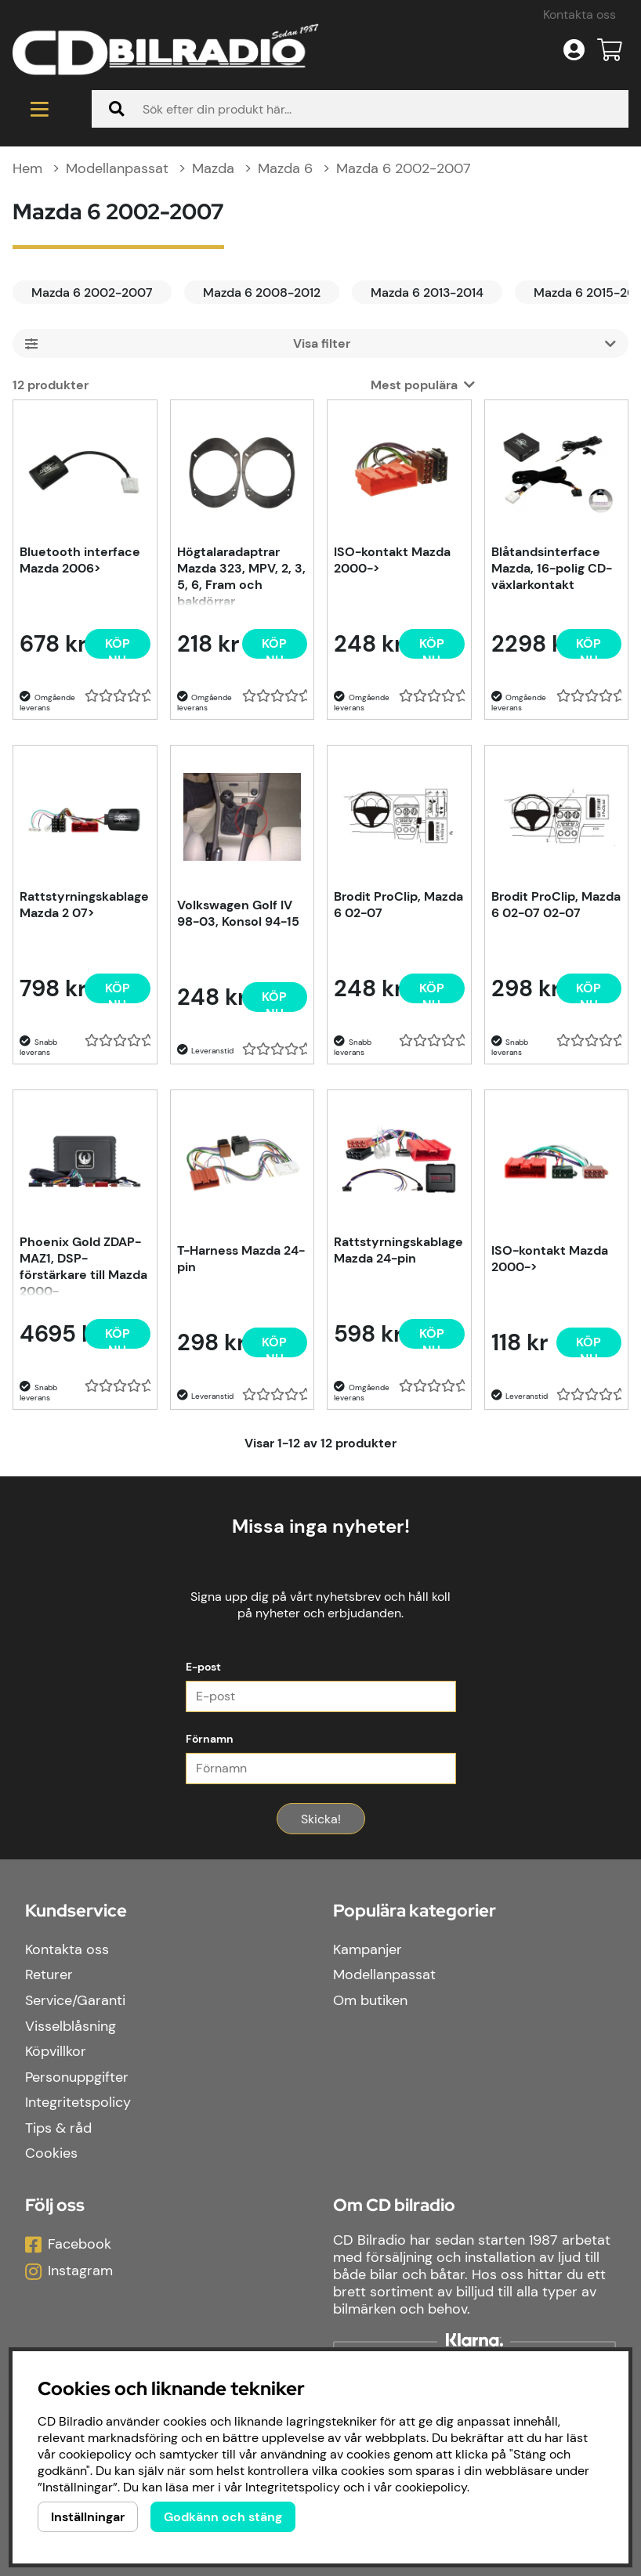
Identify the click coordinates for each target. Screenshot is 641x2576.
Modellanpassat (117, 168)
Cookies (51, 2153)
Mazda (213, 168)
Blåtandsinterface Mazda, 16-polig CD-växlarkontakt (551, 568)
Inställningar (88, 2517)
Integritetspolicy (78, 2102)
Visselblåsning (70, 2026)
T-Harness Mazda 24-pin (241, 1258)
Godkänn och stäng (223, 2517)
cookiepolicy (431, 2487)
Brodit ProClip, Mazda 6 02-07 (398, 904)
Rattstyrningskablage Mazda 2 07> (84, 904)
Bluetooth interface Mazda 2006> (80, 560)
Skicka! (321, 1819)
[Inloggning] (574, 50)
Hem (27, 168)
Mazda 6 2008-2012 (261, 292)
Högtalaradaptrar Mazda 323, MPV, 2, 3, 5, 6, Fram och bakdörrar (241, 575)
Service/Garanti (75, 2000)
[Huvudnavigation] (40, 109)
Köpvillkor (55, 2051)
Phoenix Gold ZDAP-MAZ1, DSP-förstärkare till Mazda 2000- (83, 1265)
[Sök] (360, 109)
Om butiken (370, 2000)
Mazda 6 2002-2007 (403, 168)
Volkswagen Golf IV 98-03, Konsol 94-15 (238, 913)
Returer (49, 1974)
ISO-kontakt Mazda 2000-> (392, 560)
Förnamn (210, 1739)
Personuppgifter (77, 2077)
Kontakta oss (579, 14)
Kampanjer (367, 1949)
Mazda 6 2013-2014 (427, 292)
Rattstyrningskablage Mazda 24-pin (398, 1250)
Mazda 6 (285, 168)
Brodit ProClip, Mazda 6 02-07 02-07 (556, 904)
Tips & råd (58, 2128)
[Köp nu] (117, 644)
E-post (203, 1667)
